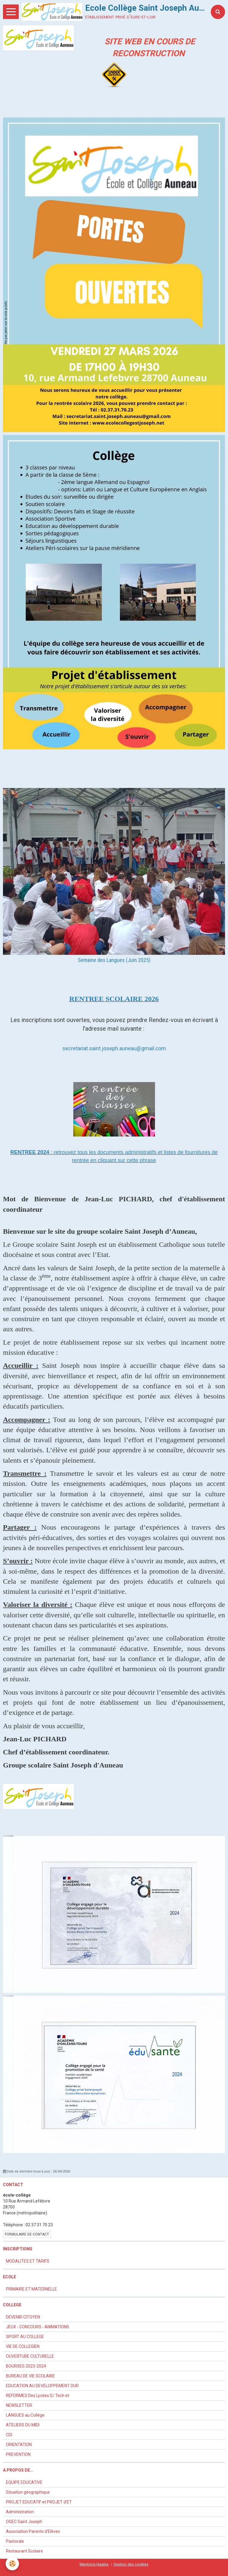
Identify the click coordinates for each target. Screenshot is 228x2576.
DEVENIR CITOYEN (23, 2317)
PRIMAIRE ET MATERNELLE (31, 2289)
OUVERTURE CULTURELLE (30, 2356)
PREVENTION (18, 2454)
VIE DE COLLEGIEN (22, 2346)
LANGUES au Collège (25, 2415)
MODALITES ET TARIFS (27, 2261)
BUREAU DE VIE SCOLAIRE (30, 2376)
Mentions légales (94, 2564)
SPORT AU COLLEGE (25, 2336)
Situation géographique (28, 2492)
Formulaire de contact (27, 2234)
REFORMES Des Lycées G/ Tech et (37, 2395)
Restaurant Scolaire (24, 2551)
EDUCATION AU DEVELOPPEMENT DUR (42, 2385)
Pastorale (15, 2541)
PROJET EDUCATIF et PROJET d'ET (39, 2502)
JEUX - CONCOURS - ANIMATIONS (37, 2326)
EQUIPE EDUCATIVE (24, 2482)
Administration (20, 2511)
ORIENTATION (19, 2444)
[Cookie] (12, 2563)
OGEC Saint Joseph (24, 2521)
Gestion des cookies (130, 2564)
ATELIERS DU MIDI (22, 2425)
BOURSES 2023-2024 (26, 2366)
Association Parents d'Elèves (33, 2531)
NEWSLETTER (19, 2405)
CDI (9, 2434)
